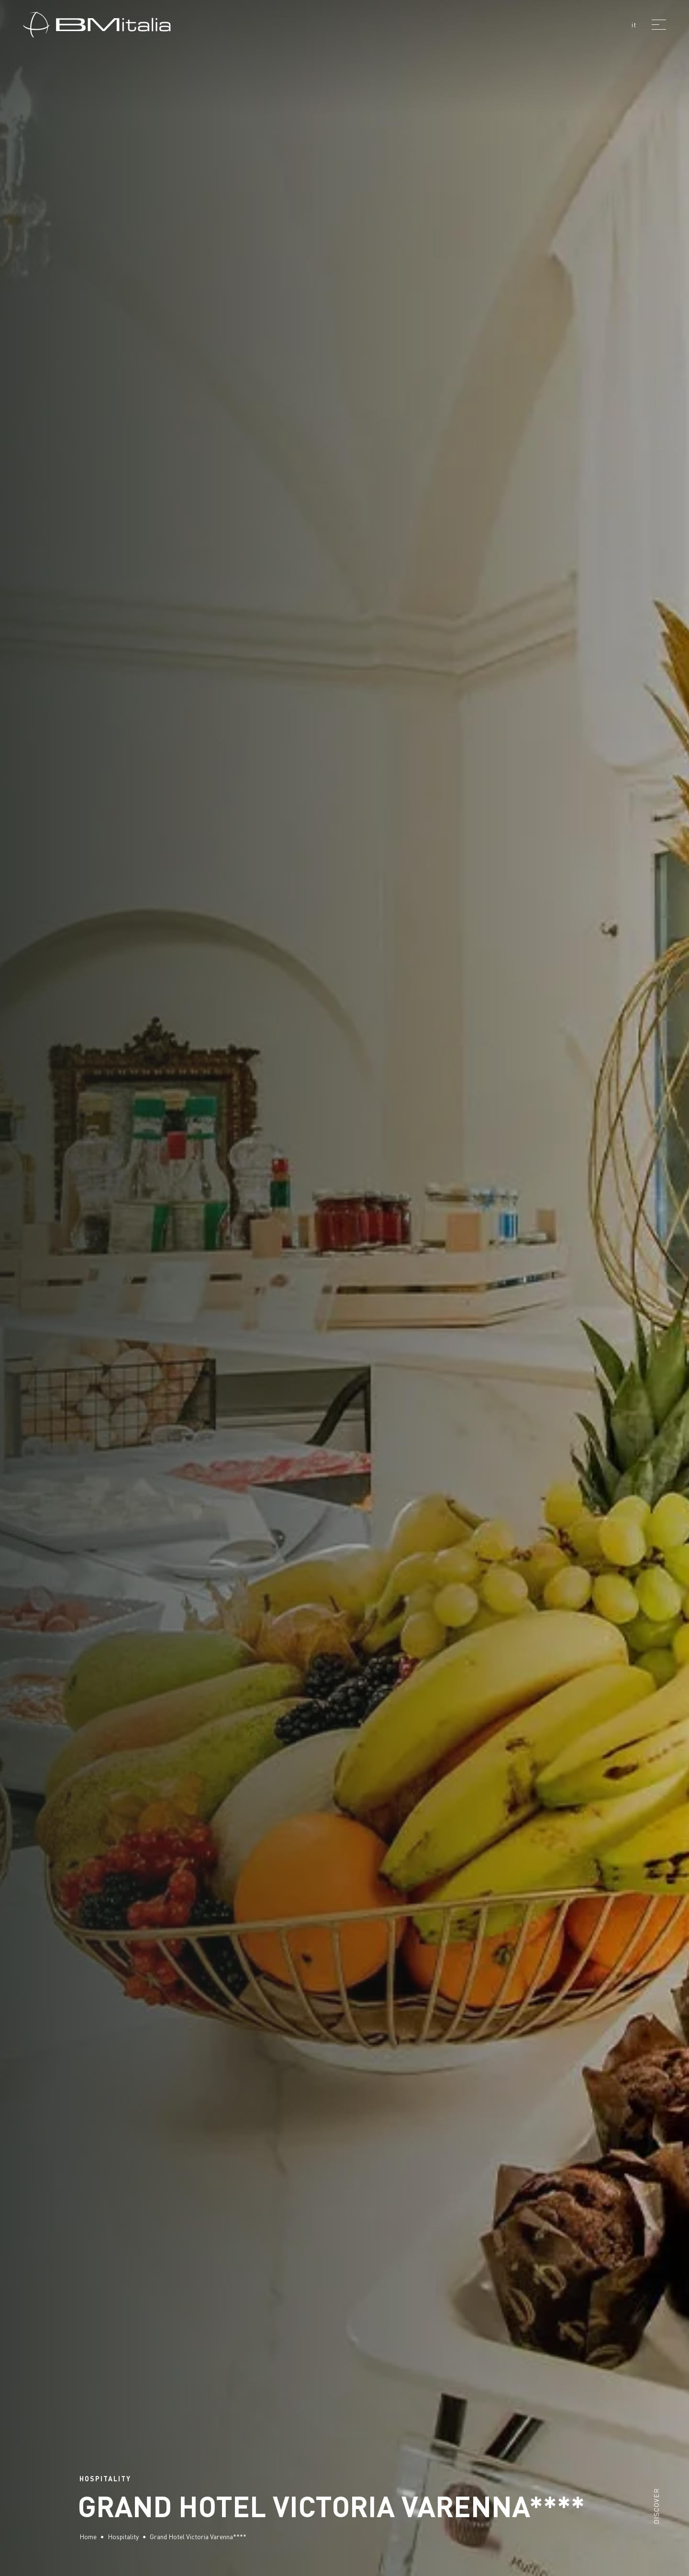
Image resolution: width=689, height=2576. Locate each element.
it (634, 25)
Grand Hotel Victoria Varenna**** (198, 2536)
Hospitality (123, 2536)
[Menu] (659, 24)
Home (88, 2536)
